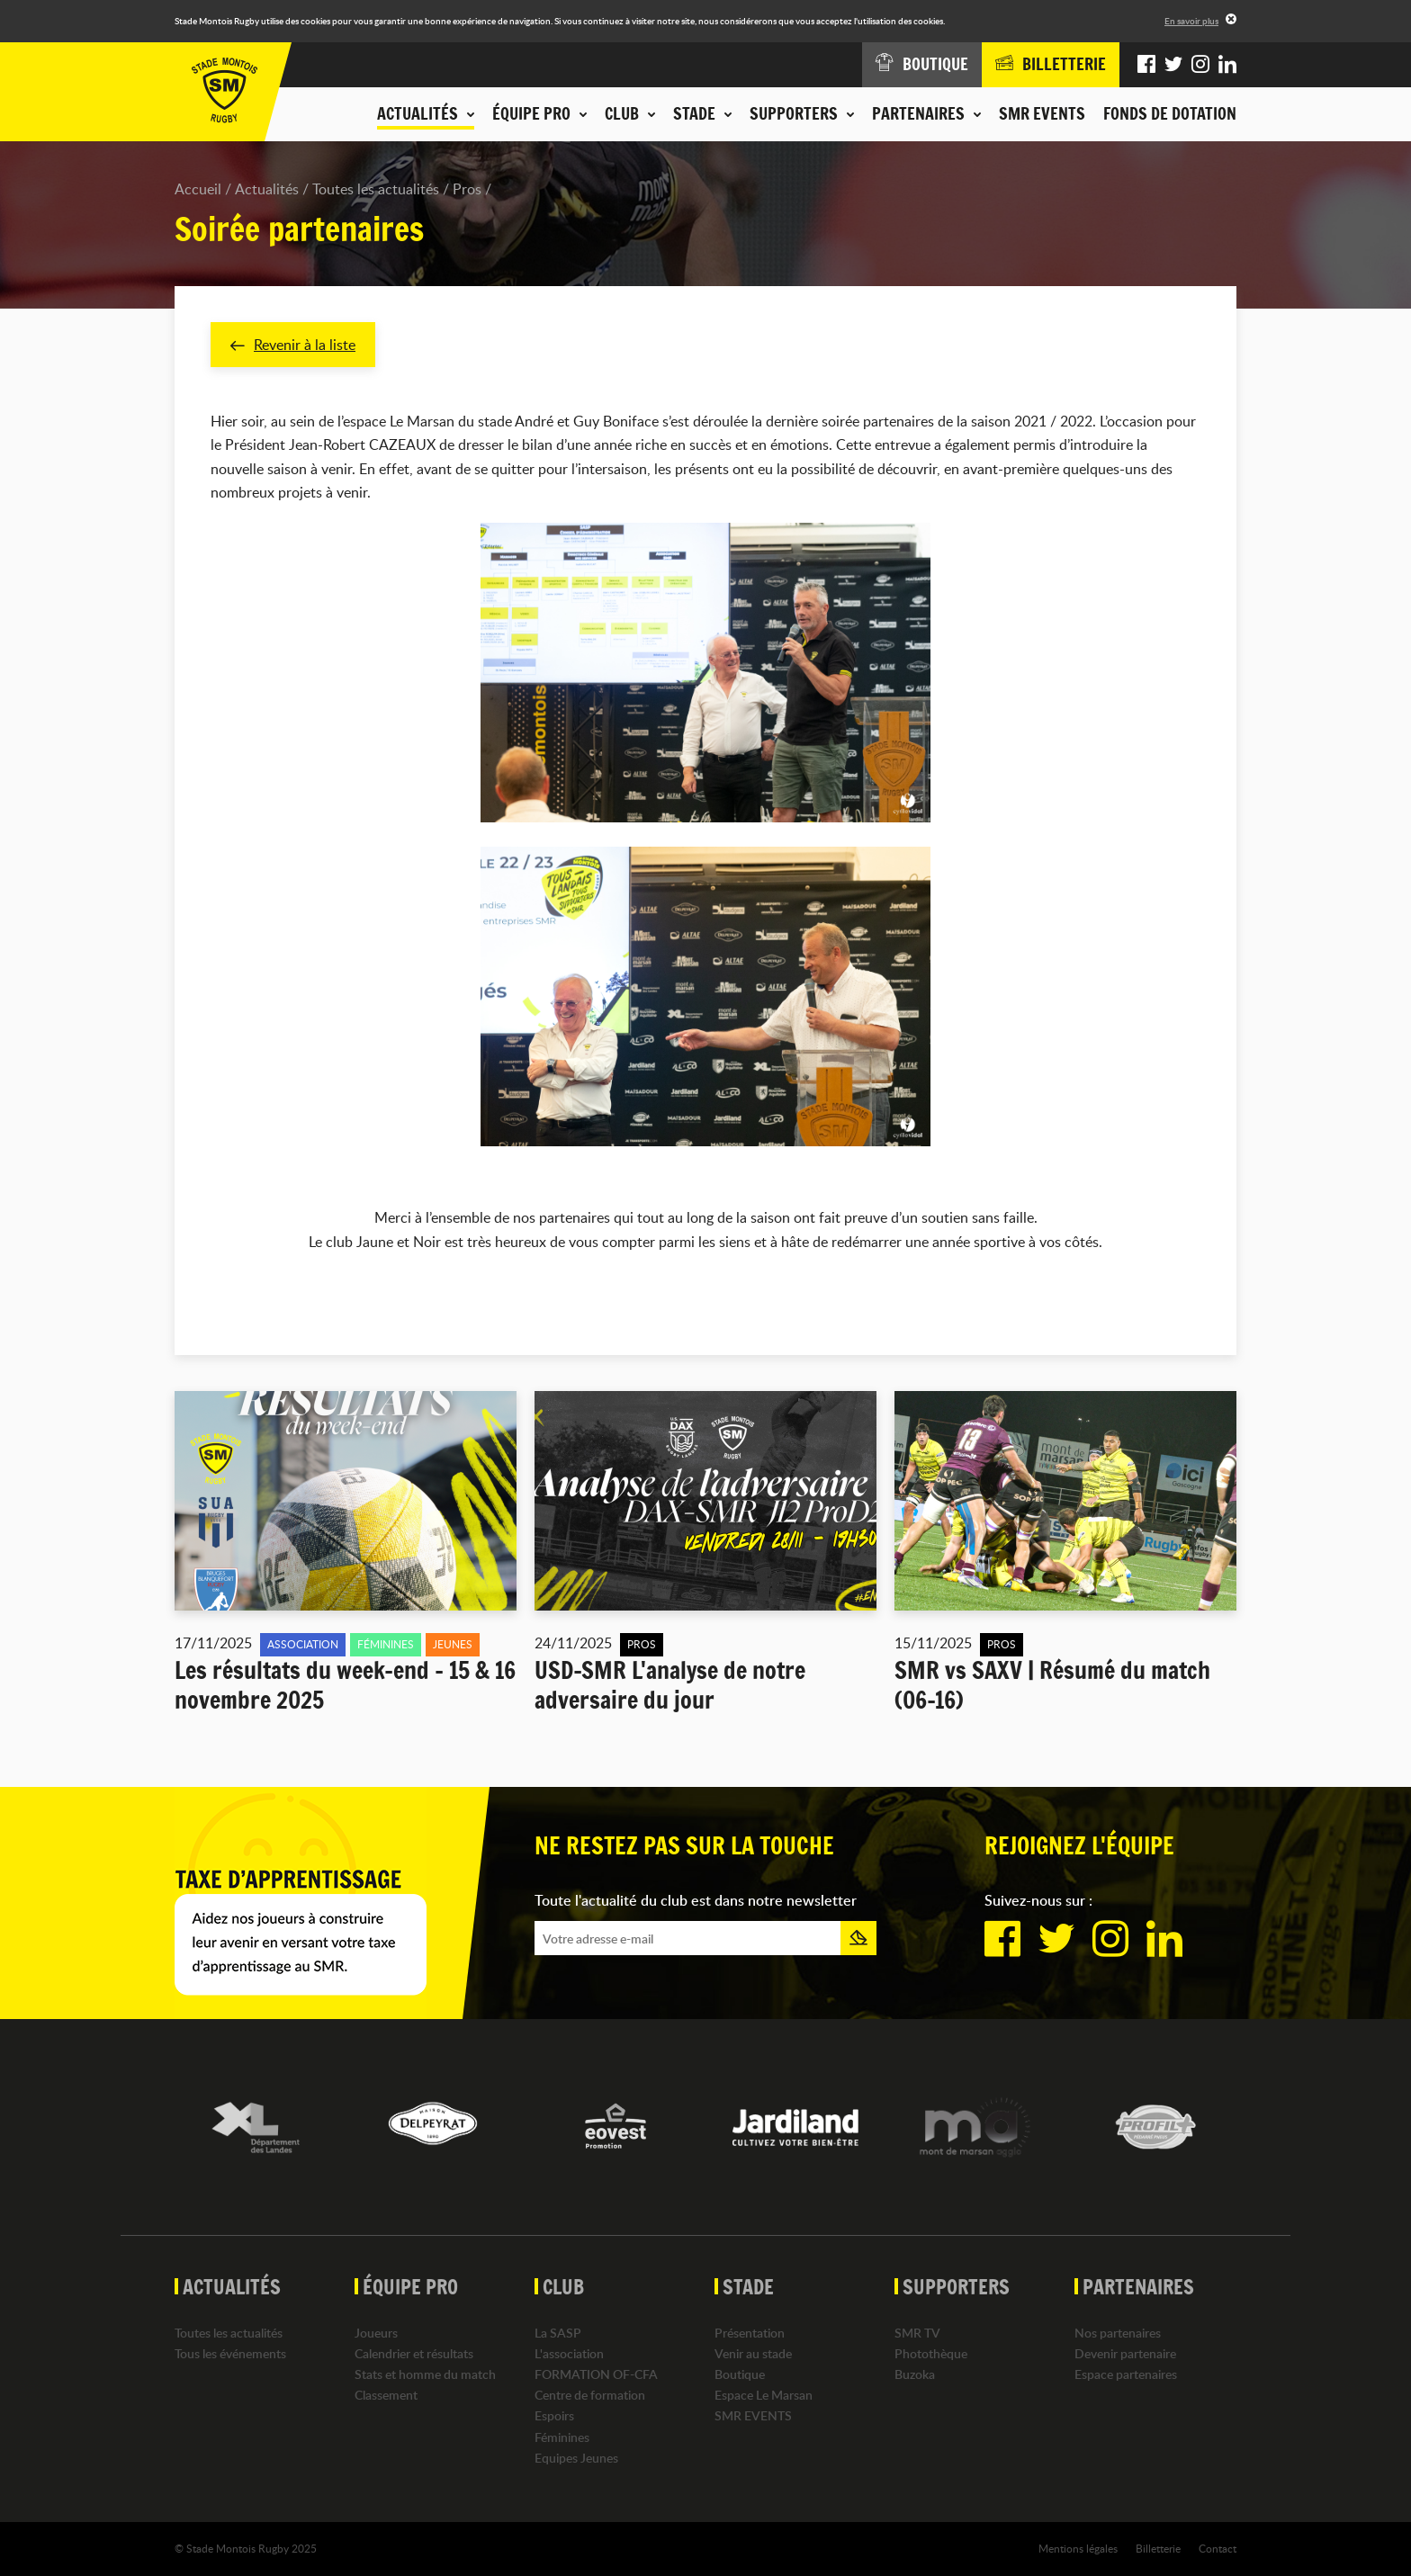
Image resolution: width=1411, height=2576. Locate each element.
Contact (1217, 2548)
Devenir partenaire (1125, 2353)
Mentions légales (1078, 2548)
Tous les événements (230, 2353)
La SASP (558, 2332)
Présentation (749, 2332)
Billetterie (1158, 2548)
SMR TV (917, 2332)
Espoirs (554, 2416)
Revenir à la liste (292, 345)
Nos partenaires (1117, 2332)
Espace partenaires (1125, 2374)
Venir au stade (753, 2353)
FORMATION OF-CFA (596, 2374)
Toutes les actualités (375, 189)
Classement (386, 2395)
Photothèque (930, 2353)
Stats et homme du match (425, 2374)
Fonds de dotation (1169, 113)
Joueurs (376, 2332)
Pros (467, 189)
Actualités (267, 189)
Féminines (562, 2437)
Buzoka (914, 2374)
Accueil (198, 189)
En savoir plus (1191, 20)
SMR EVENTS (1042, 113)
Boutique (739, 2374)
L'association (569, 2353)
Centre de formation (590, 2395)
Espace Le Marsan (763, 2395)
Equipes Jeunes (576, 2457)
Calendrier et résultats (414, 2353)
